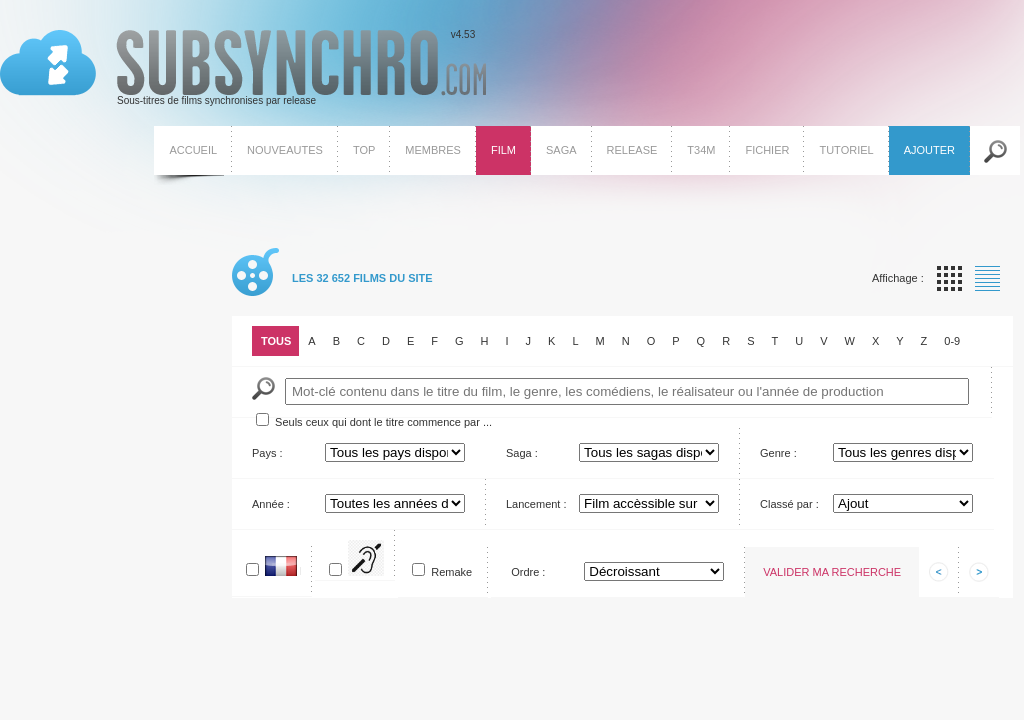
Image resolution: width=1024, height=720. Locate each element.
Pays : (267, 453)
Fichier (767, 150)
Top (364, 150)
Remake (451, 572)
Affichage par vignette (949, 278)
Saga (561, 150)
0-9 (952, 341)
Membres (433, 150)
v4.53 (243, 68)
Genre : (778, 453)
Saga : (522, 453)
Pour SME (383, 562)
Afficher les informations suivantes (979, 572)
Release (632, 150)
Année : (271, 504)
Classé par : (789, 504)
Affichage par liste (987, 278)
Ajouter (929, 150)
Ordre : (528, 572)
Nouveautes (285, 150)
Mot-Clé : (263, 388)
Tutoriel (846, 150)
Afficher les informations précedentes (939, 572)
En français (300, 570)
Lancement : (536, 504)
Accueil (193, 150)
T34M (701, 150)
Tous (276, 341)
